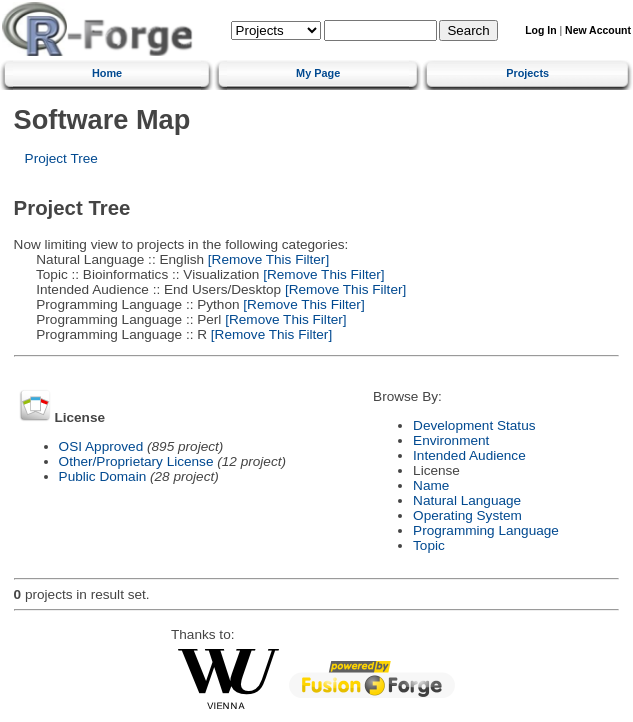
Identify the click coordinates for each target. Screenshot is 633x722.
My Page (318, 73)
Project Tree (61, 158)
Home (107, 73)
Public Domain (103, 476)
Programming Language (486, 530)
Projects (527, 73)
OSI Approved (101, 446)
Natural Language (467, 500)
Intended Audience (469, 455)
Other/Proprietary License (136, 461)
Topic (429, 545)
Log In (540, 30)
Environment (451, 440)
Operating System (467, 515)
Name (431, 485)
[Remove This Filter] (266, 259)
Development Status (474, 425)
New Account (598, 30)
